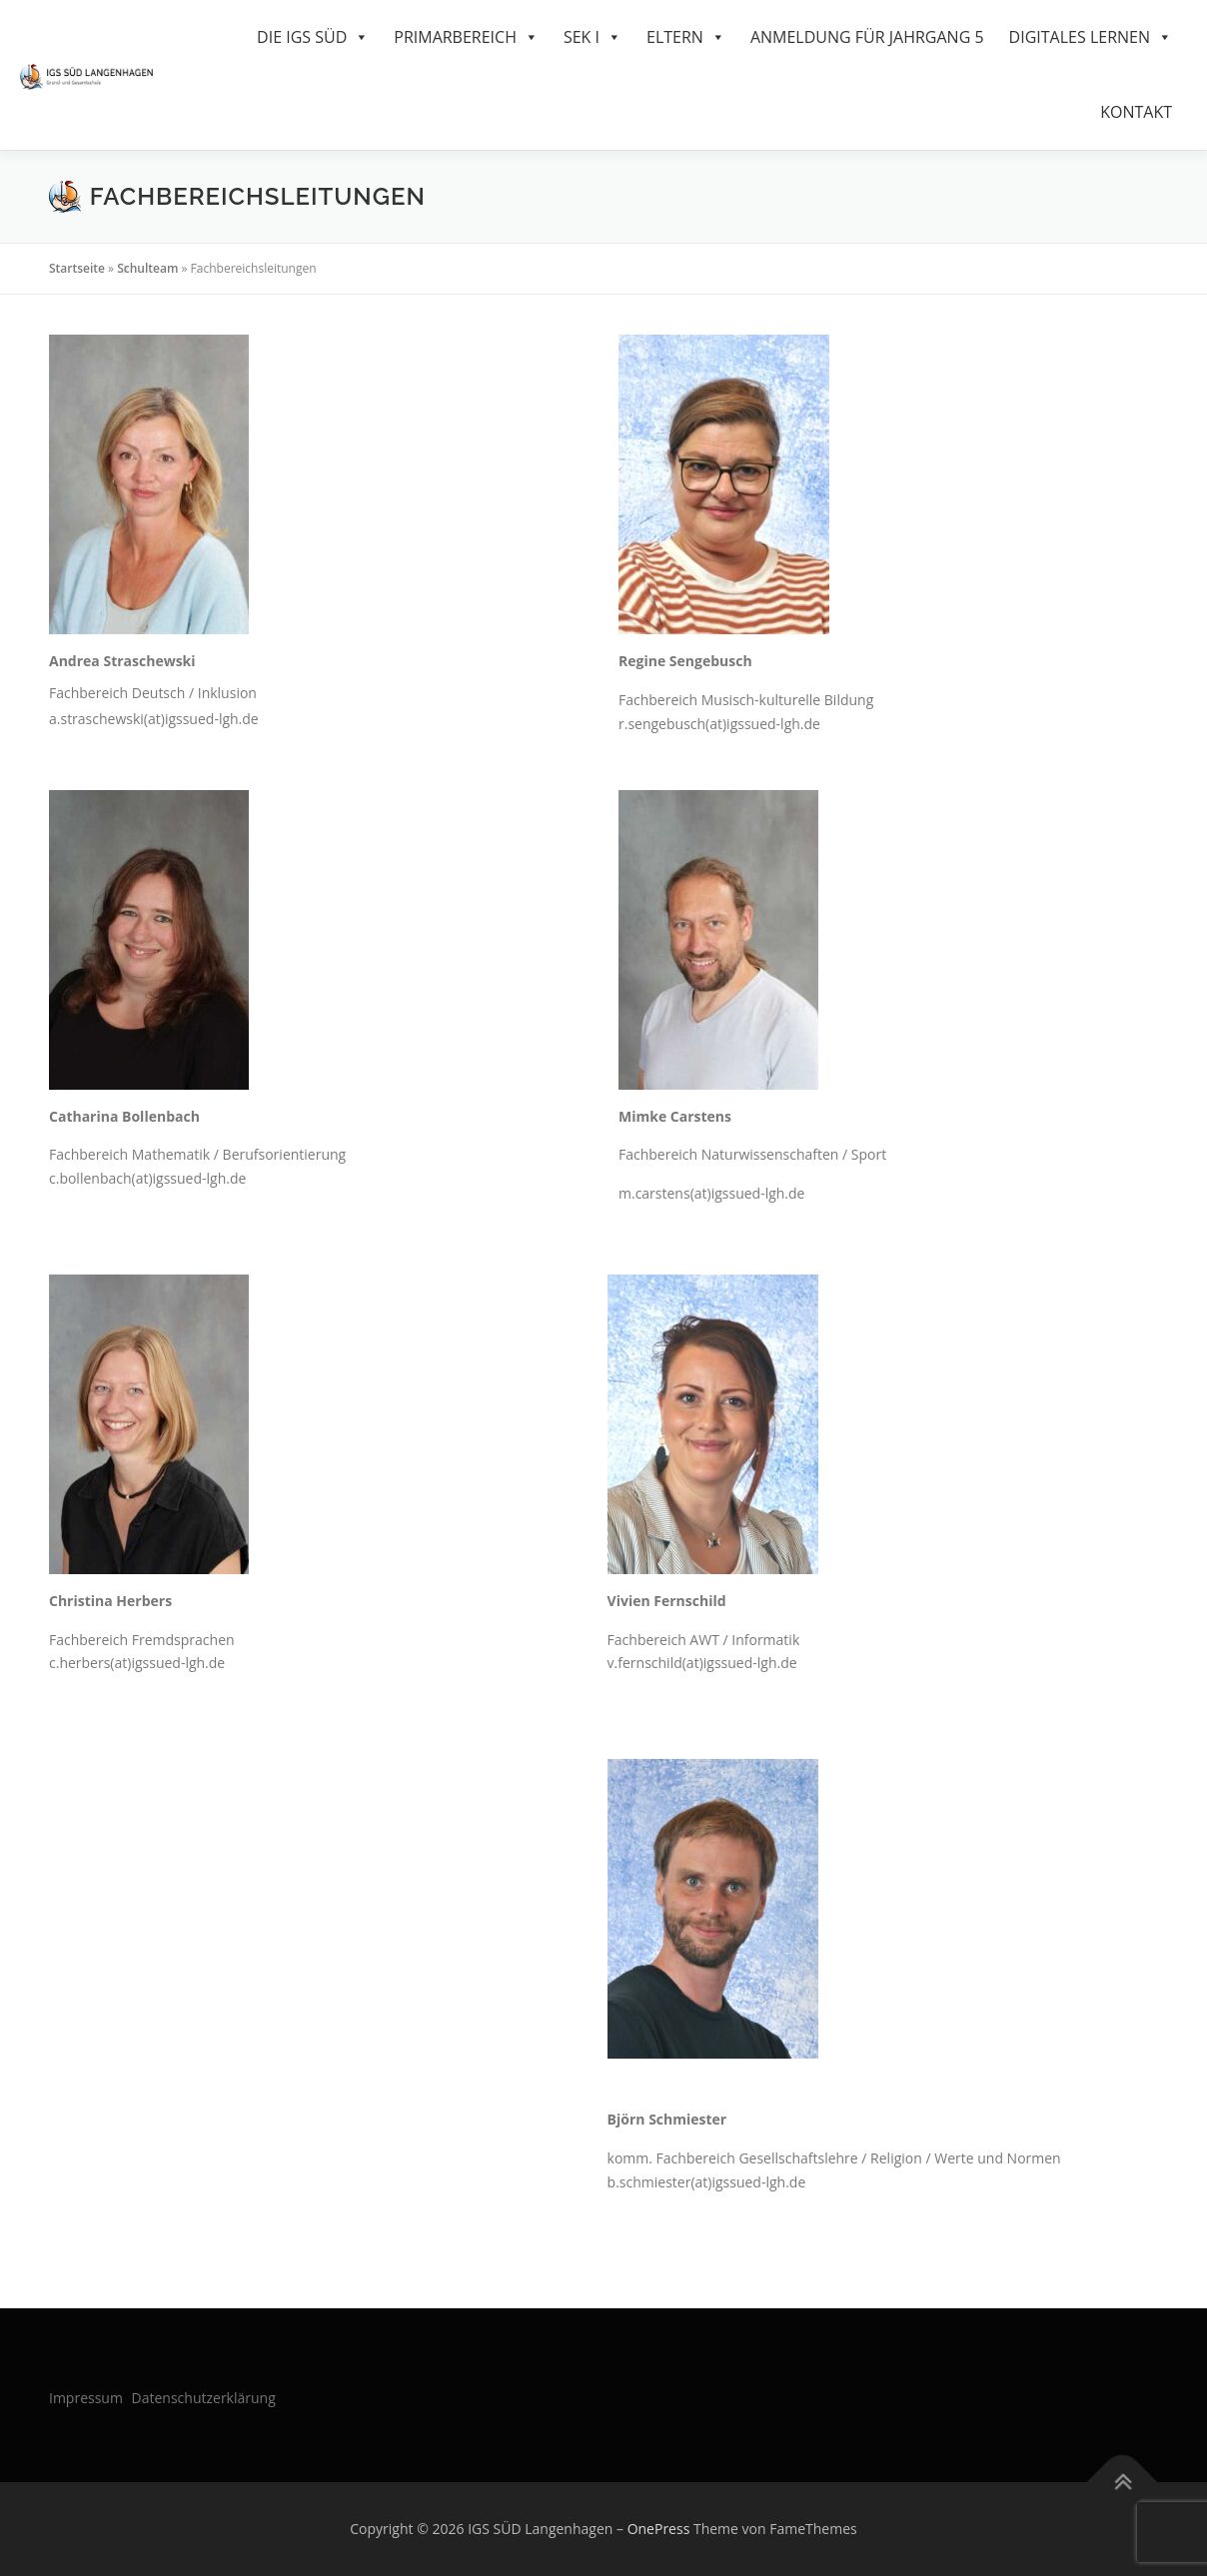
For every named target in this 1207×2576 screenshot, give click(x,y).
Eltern (685, 37)
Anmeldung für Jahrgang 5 (867, 37)
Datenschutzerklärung (204, 2397)
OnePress (658, 2528)
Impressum (86, 2397)
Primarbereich (466, 37)
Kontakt (1136, 112)
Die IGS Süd (313, 37)
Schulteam (147, 268)
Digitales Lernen (1090, 37)
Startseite (77, 268)
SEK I (592, 37)
